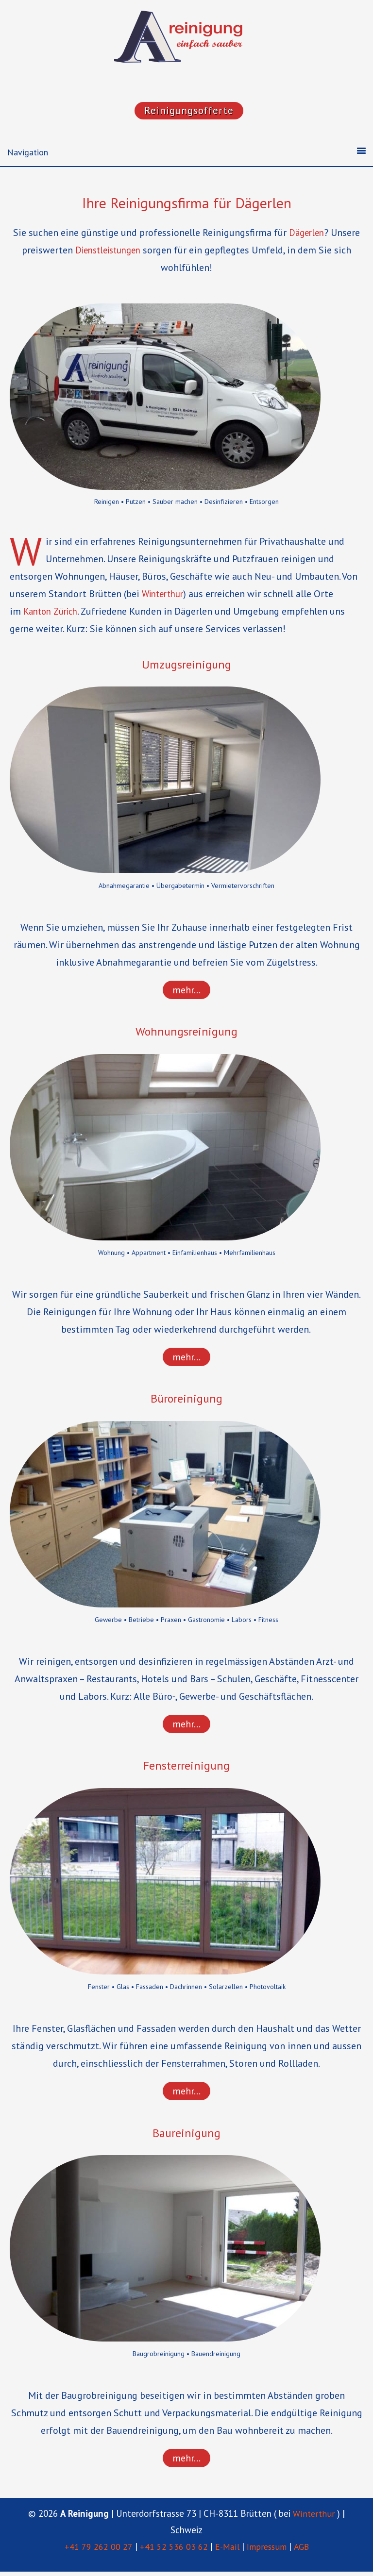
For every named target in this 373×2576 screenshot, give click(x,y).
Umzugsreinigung (186, 665)
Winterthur (165, 594)
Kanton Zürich (53, 612)
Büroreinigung (187, 1400)
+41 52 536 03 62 (170, 2551)
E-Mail (225, 2551)
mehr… (186, 990)
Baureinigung (186, 2136)
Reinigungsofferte (189, 111)
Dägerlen (306, 234)
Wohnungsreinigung (187, 1033)
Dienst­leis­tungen (107, 251)
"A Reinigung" (186, 39)
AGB (303, 2551)
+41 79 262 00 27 (95, 2551)
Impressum (266, 2551)
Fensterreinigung (186, 1768)
